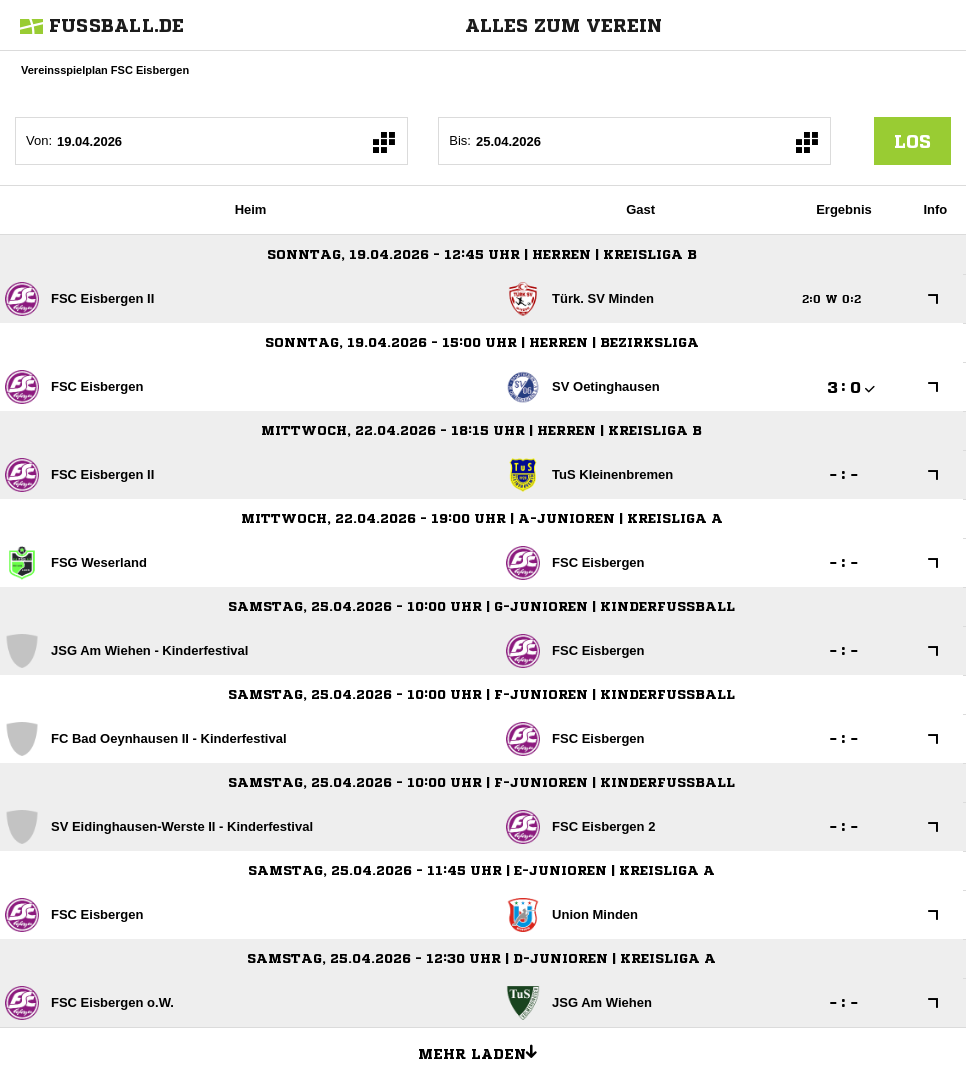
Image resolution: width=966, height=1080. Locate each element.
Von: (39, 140)
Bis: (460, 140)
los (912, 141)
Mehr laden (485, 1051)
